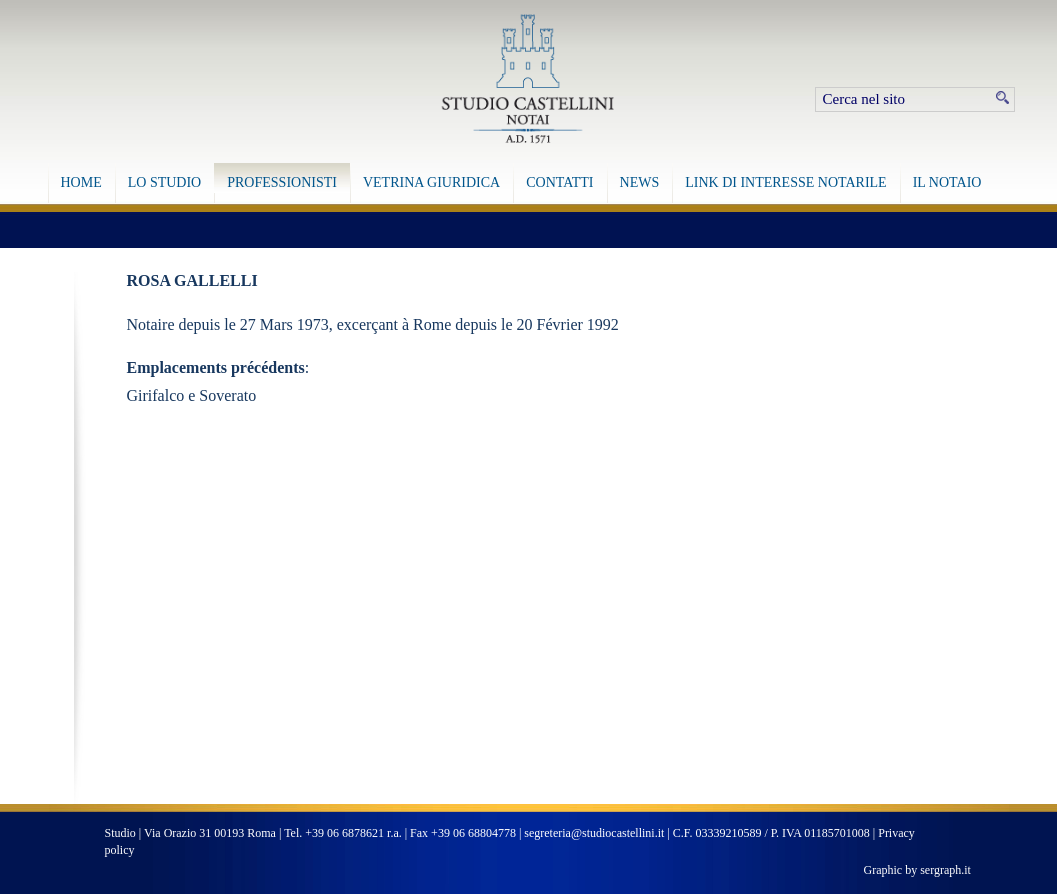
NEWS (640, 182)
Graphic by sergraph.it (917, 870)
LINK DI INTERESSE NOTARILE (785, 182)
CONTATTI (559, 182)
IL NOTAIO (947, 182)
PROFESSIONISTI (282, 182)
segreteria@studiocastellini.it (594, 833)
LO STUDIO (165, 182)
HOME (81, 182)
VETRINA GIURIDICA (431, 182)
